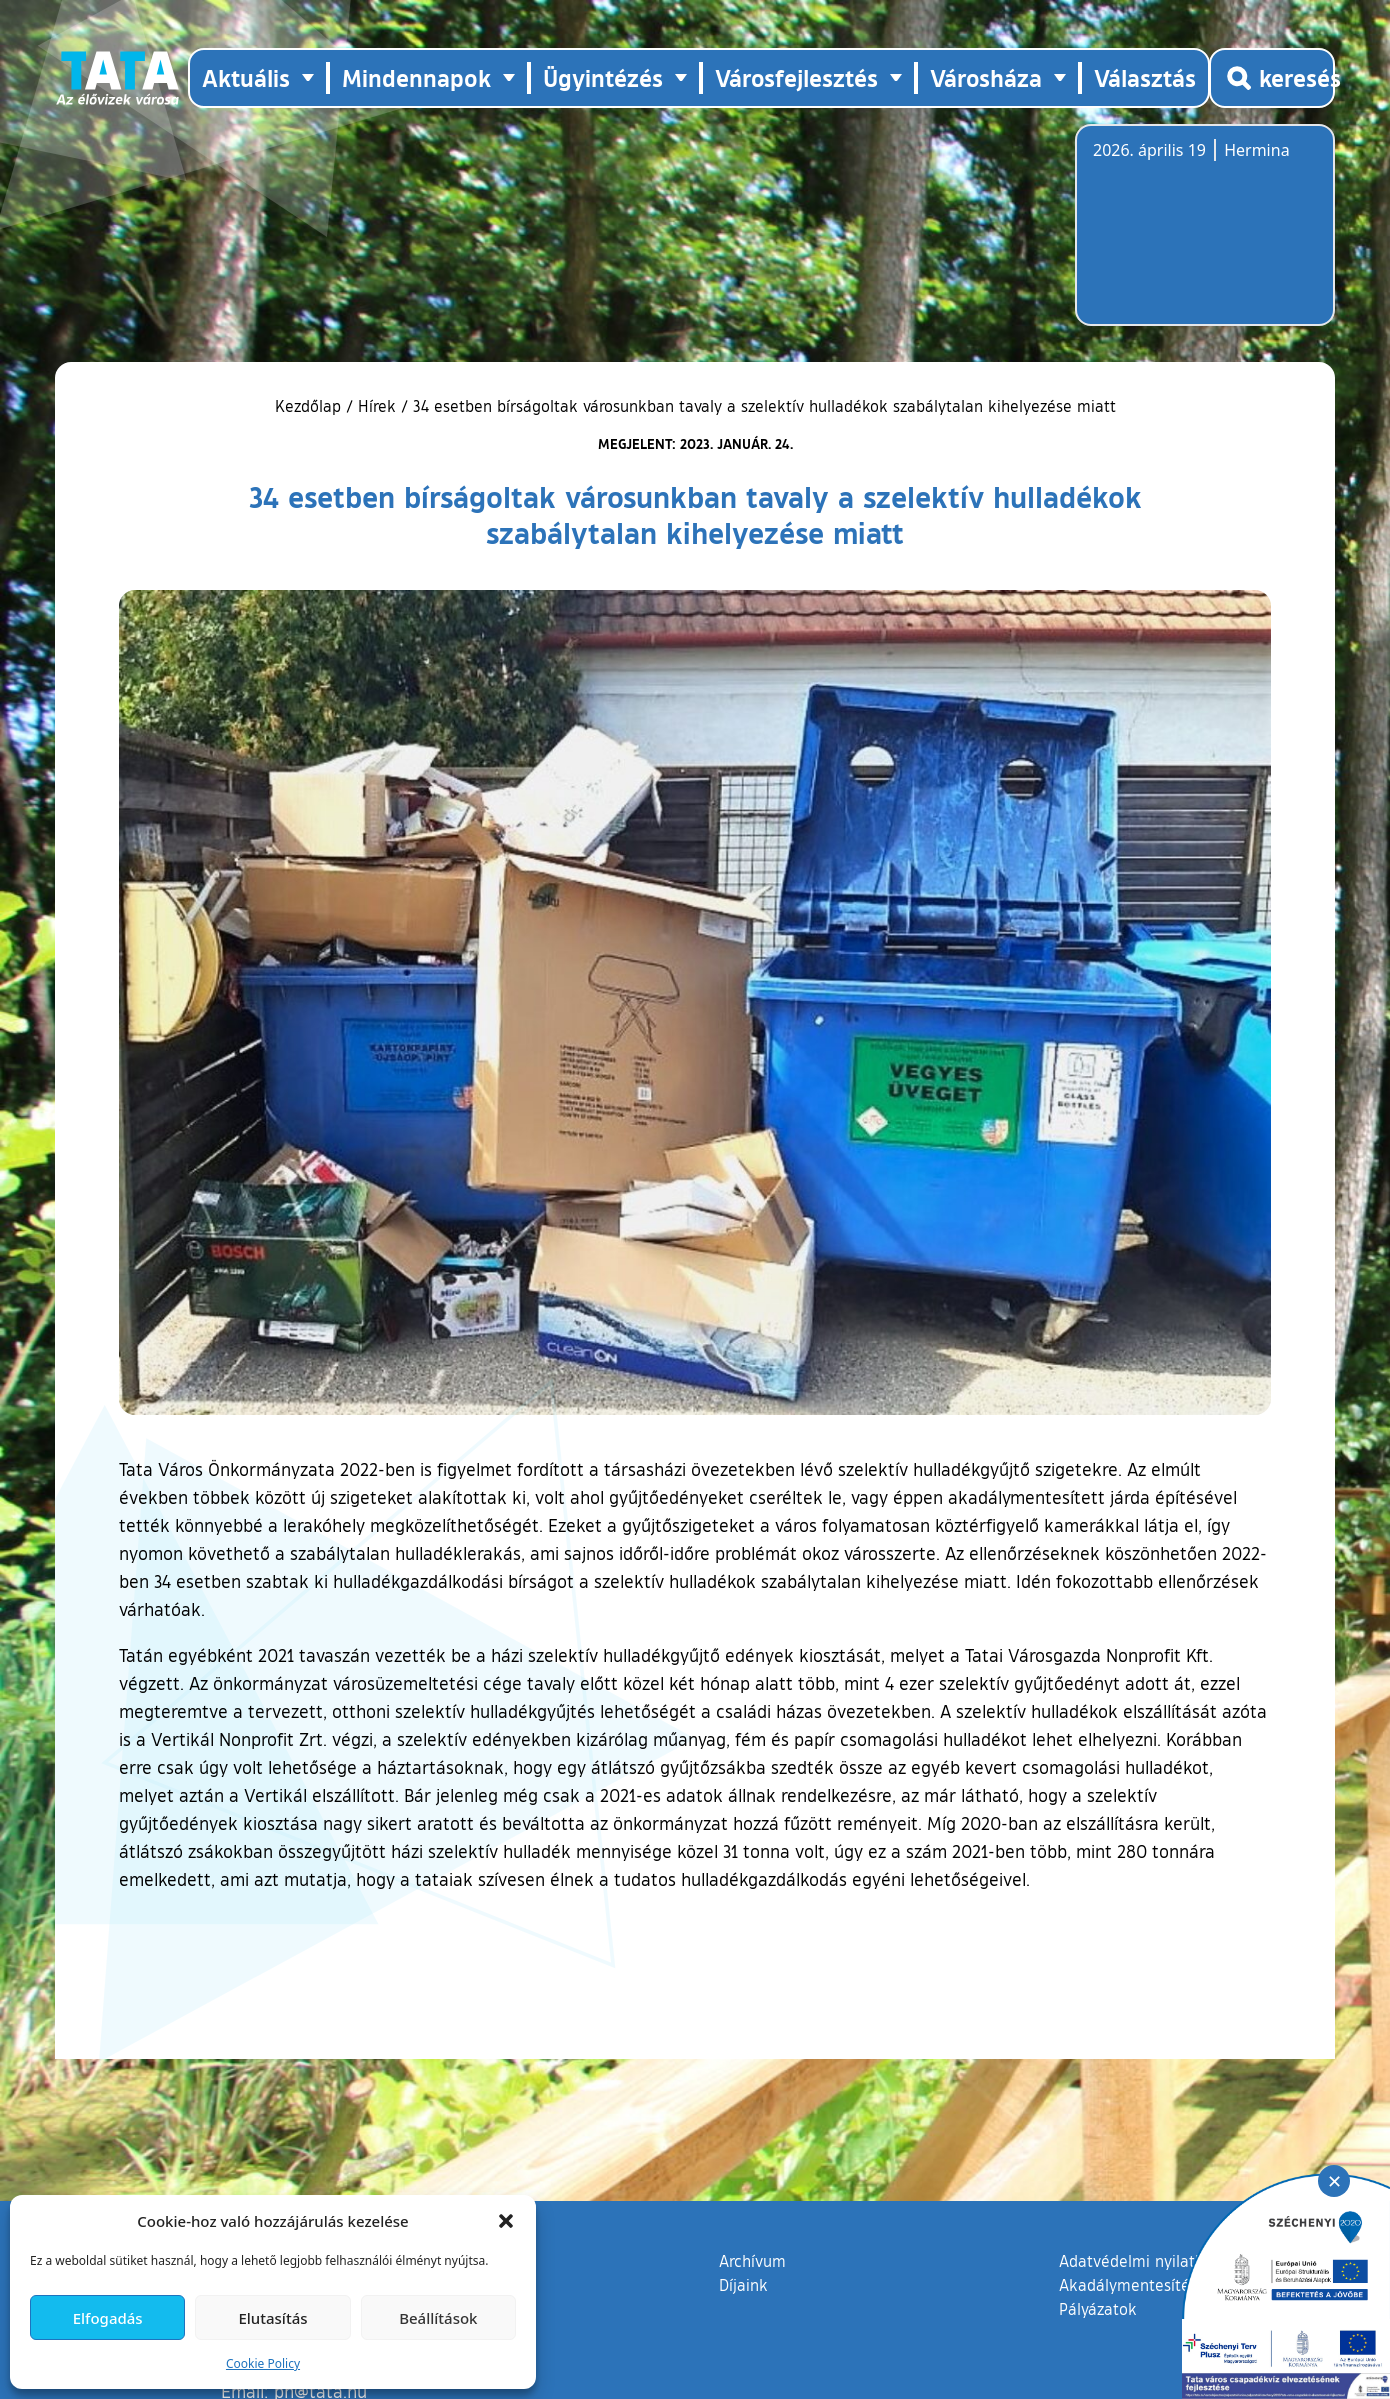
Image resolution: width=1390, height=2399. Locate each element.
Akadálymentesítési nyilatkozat (1172, 2285)
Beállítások (438, 2318)
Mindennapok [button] (416, 77)
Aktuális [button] (246, 77)
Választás (1145, 77)
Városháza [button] (986, 77)
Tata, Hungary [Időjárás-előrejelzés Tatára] (1205, 237)
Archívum (752, 2260)
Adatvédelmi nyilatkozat (1146, 2261)
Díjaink (743, 2285)
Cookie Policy (263, 2363)
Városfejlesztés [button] (796, 77)
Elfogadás (108, 2318)
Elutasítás (272, 2318)
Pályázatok (1098, 2309)
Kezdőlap (310, 406)
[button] (506, 2221)
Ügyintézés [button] (603, 77)
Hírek (377, 406)
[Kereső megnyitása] (1272, 78)
